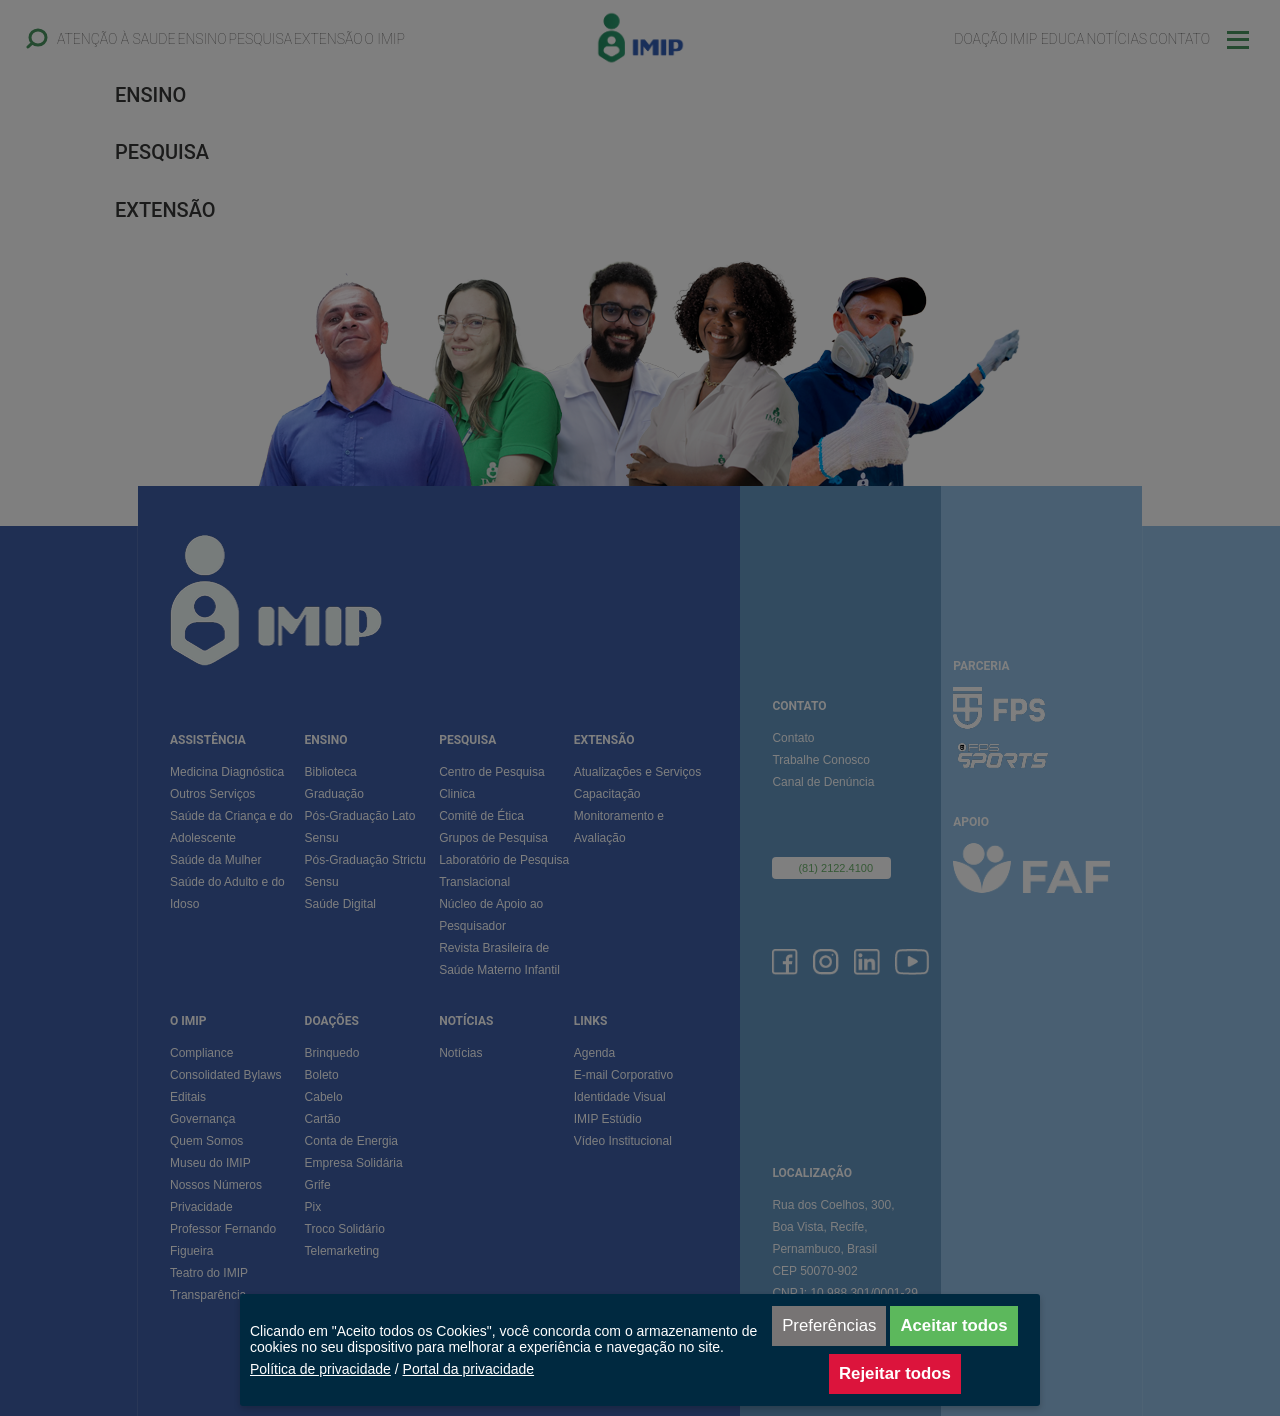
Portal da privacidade (469, 1369)
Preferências (829, 1325)
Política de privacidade (320, 1369)
